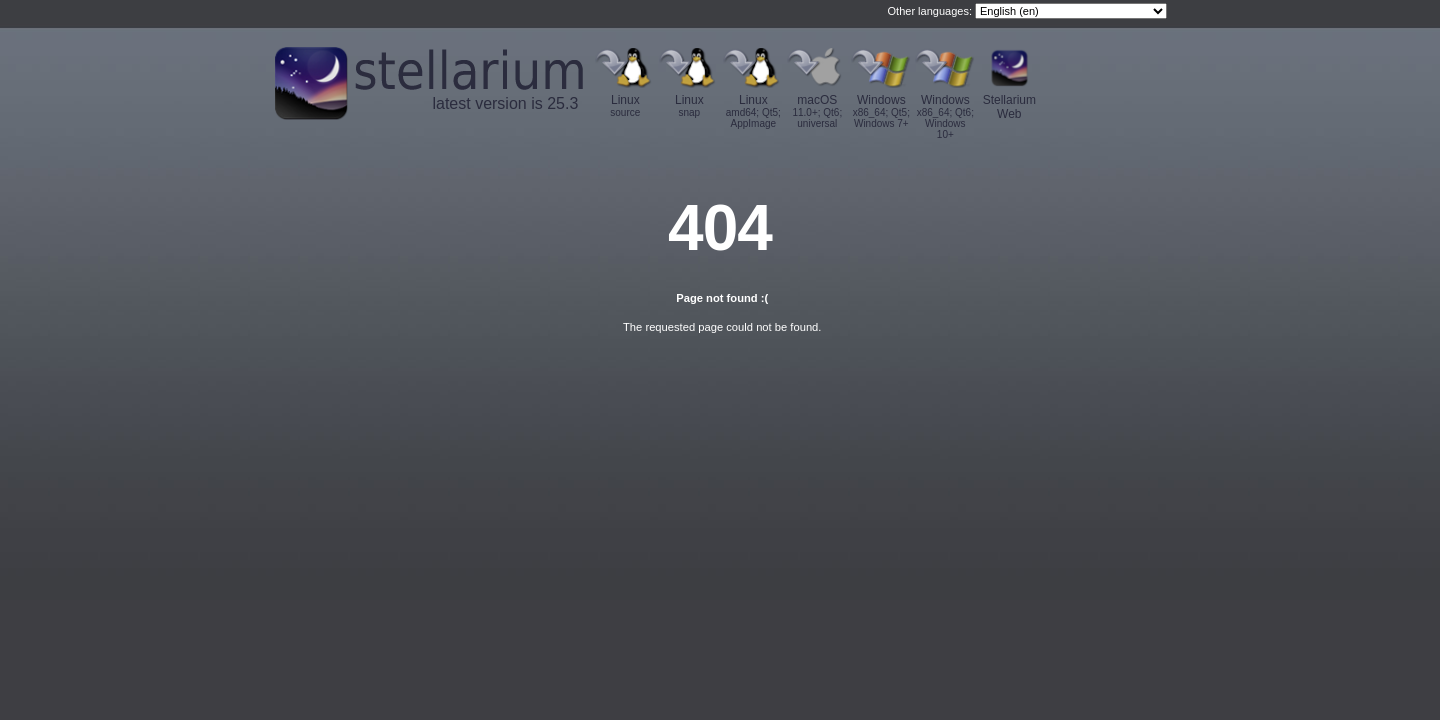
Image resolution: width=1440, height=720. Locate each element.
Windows (881, 111)
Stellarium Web (1009, 107)
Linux (625, 105)
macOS (817, 111)
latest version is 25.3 (505, 103)
